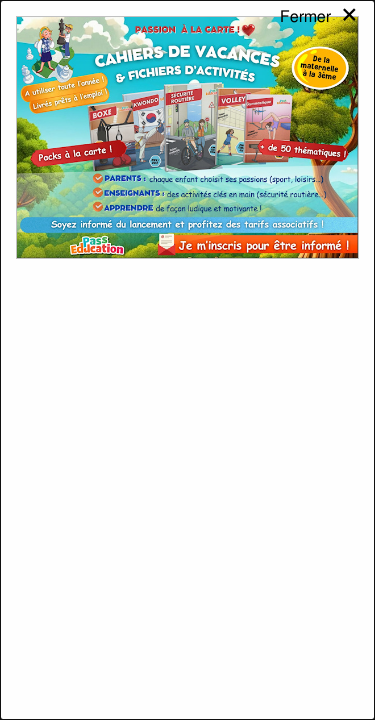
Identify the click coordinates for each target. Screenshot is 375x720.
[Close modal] (319, 34)
